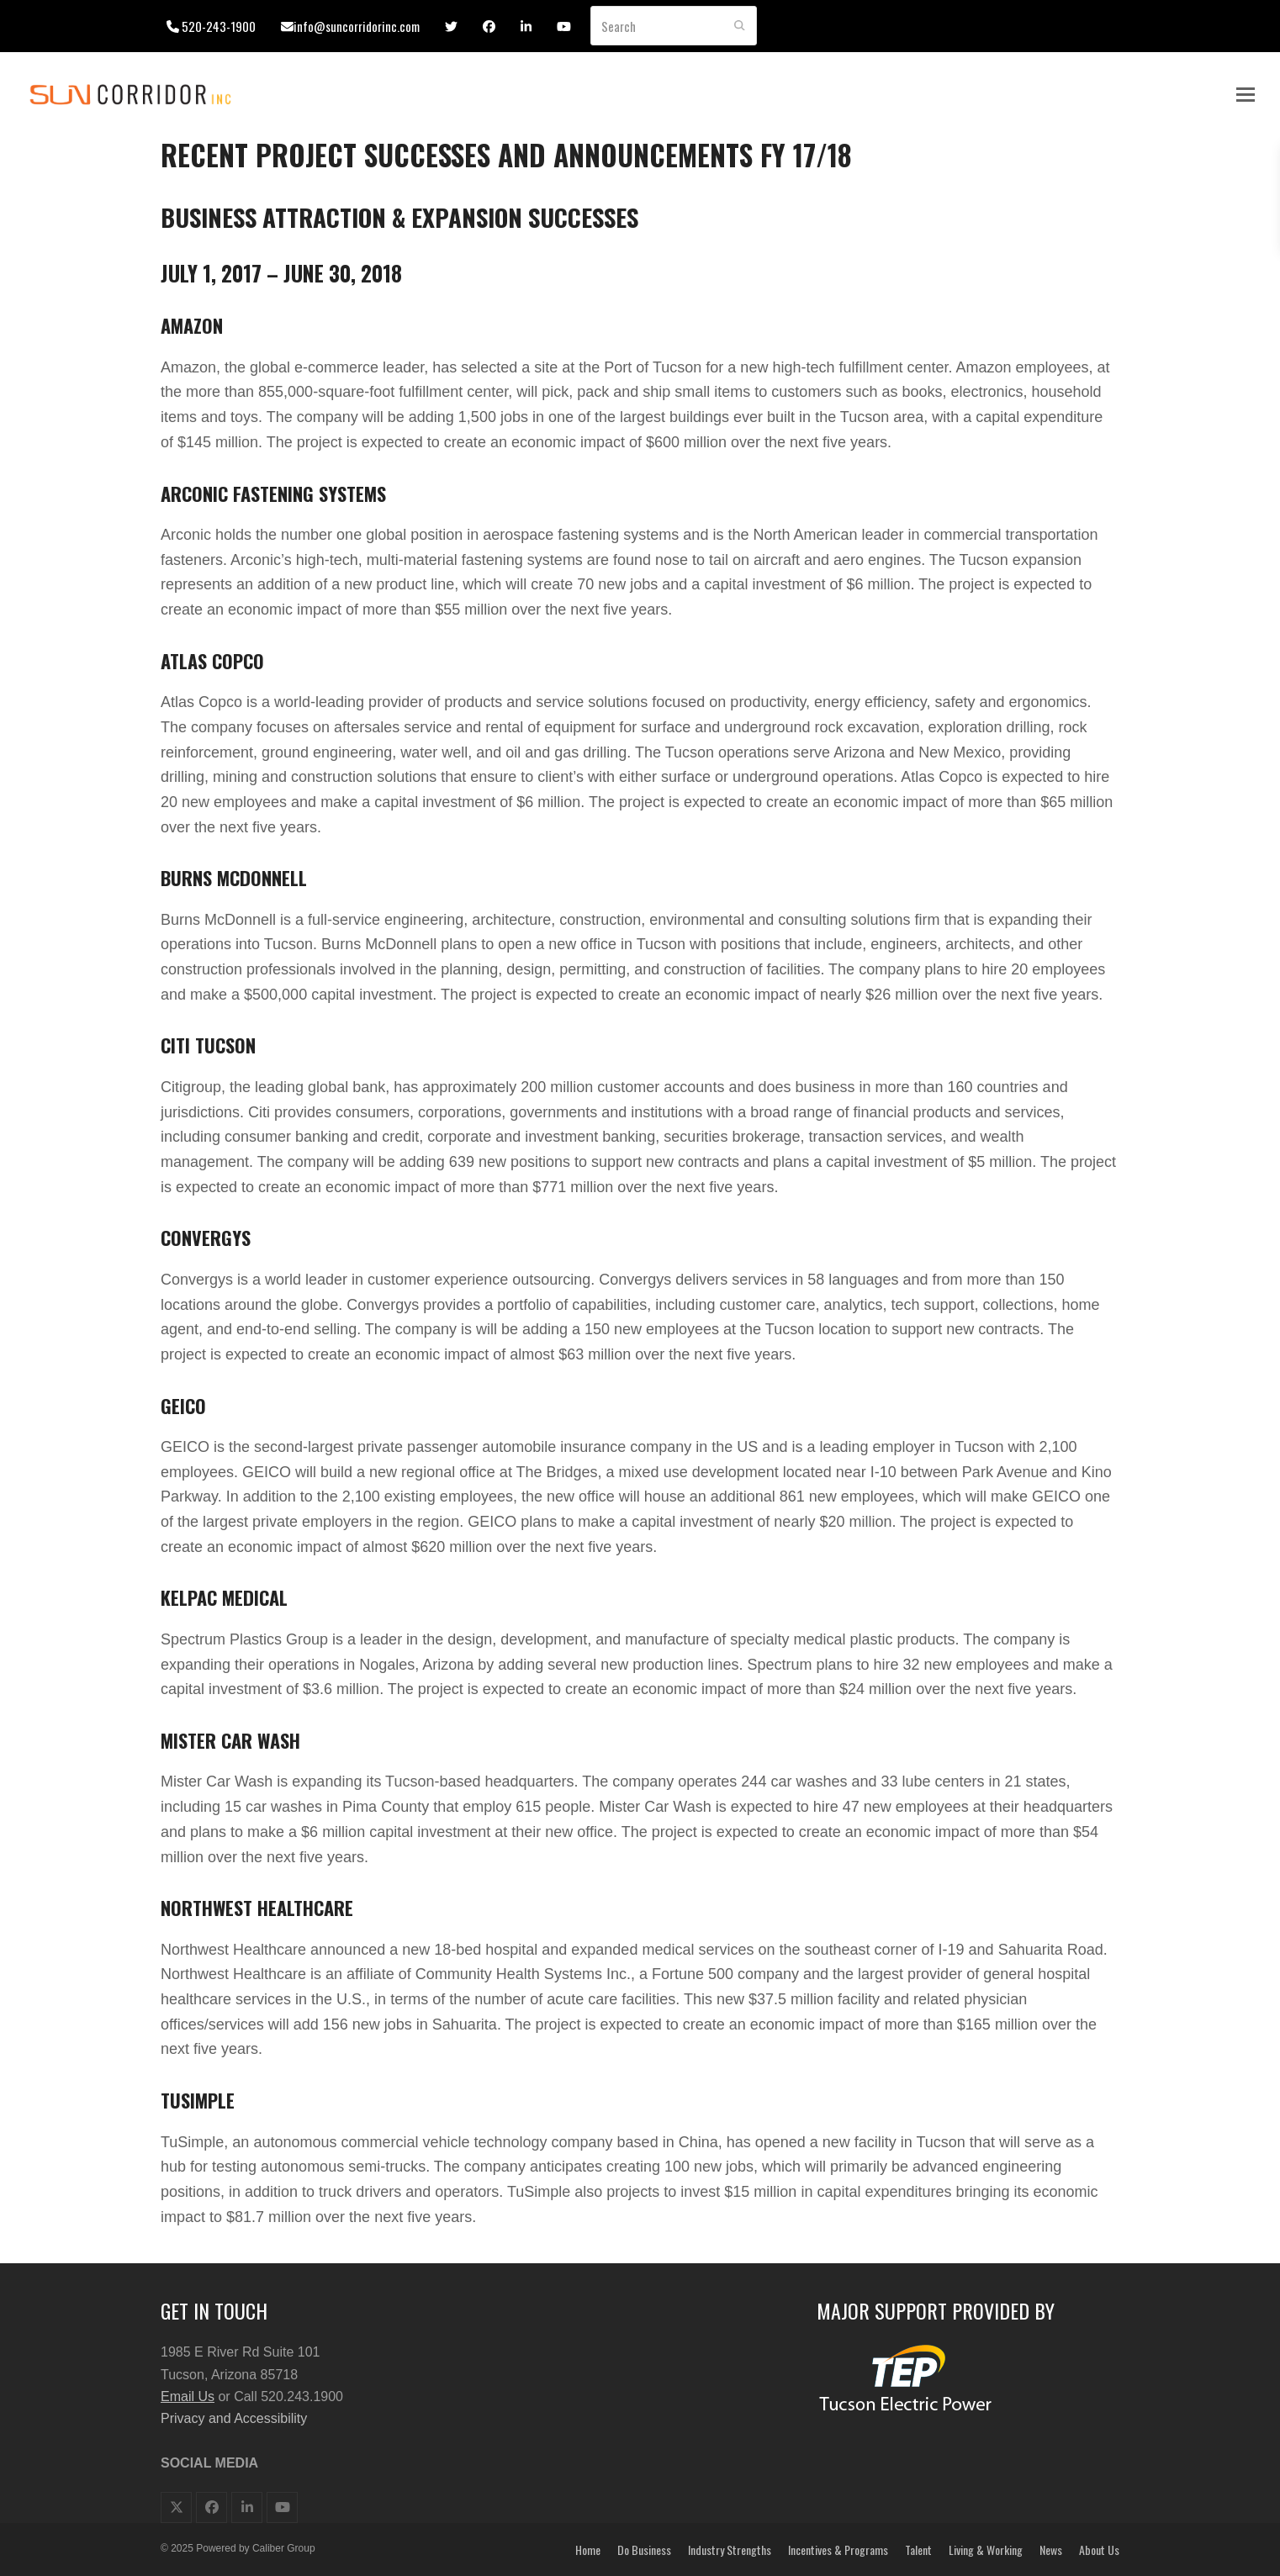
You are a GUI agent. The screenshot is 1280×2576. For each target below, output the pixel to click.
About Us (1099, 2549)
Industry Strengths (729, 2549)
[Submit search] (739, 26)
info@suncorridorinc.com (357, 26)
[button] (1245, 94)
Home (587, 2549)
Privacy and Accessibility (234, 2418)
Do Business (644, 2549)
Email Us (187, 2396)
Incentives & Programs (838, 2549)
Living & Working (986, 2549)
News (1050, 2549)
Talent (918, 2549)
